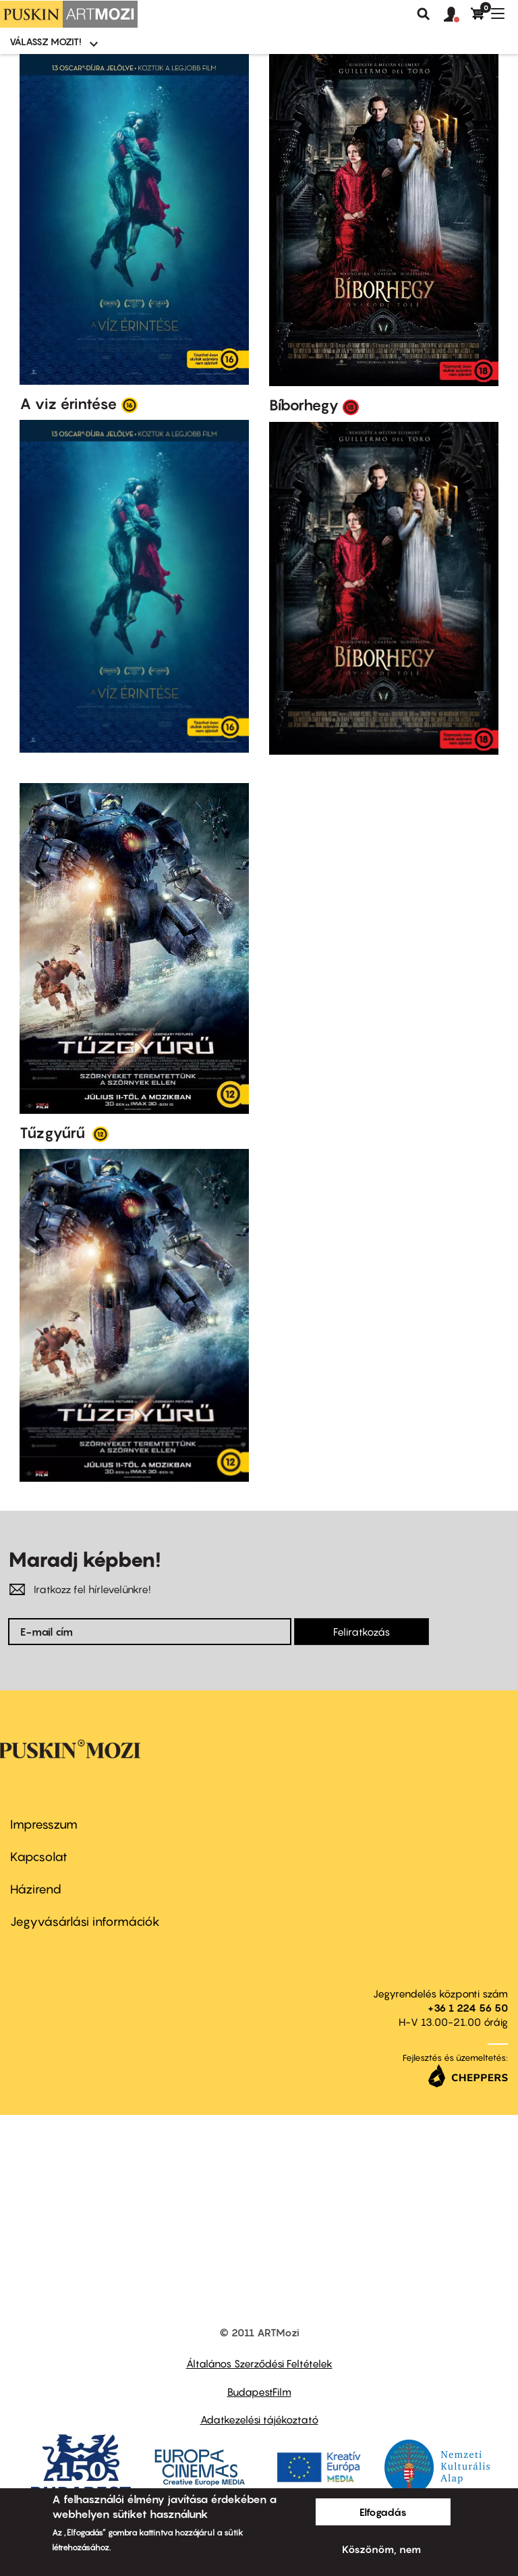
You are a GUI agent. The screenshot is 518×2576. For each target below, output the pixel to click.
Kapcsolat (38, 1857)
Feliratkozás (361, 1632)
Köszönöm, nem (381, 2549)
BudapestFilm (259, 2392)
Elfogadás (383, 2512)
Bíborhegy (304, 405)
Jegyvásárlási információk (85, 1921)
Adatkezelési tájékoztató (259, 2419)
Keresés (423, 14)
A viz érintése (68, 403)
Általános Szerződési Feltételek (259, 2363)
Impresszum (44, 1824)
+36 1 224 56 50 (468, 2008)
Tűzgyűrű (54, 1133)
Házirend (35, 1889)
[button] (457, 15)
